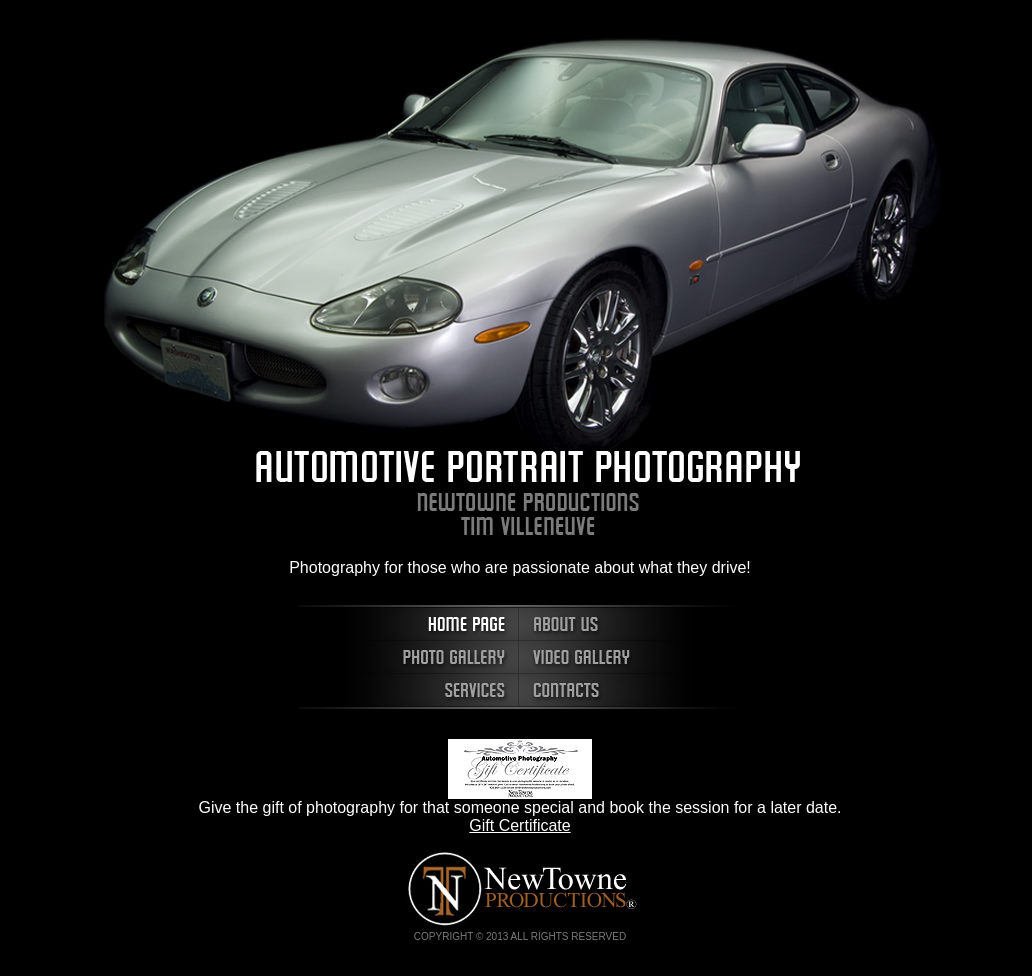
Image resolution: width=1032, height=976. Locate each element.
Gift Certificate (519, 825)
